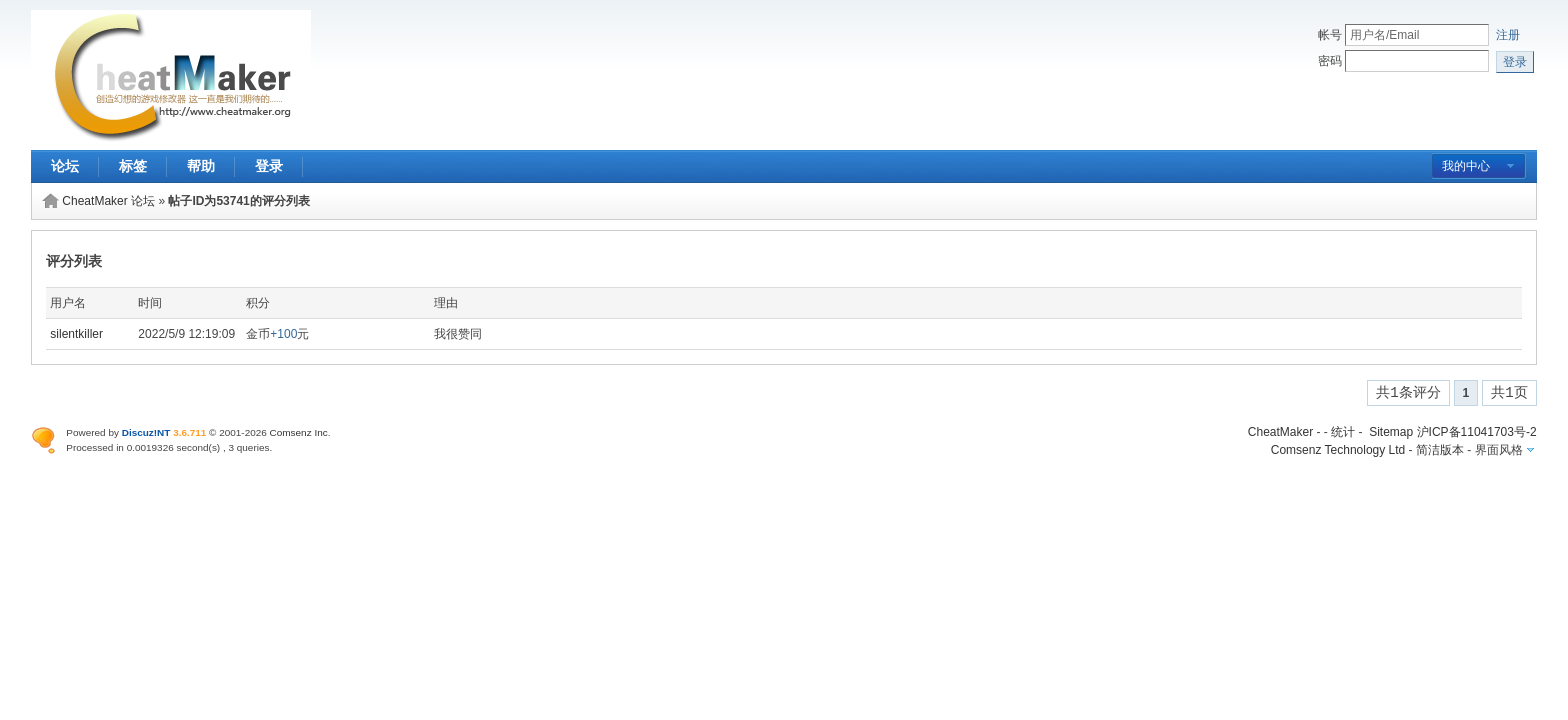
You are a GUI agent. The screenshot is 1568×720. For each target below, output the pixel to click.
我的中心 (1466, 166)
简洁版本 (1440, 450)
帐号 (1330, 35)
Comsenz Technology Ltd (1338, 450)
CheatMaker (1280, 432)
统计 (1343, 432)
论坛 (65, 166)
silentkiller (76, 334)
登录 (269, 166)
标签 (133, 166)
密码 (1330, 61)
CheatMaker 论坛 (108, 201)
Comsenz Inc (299, 432)
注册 (1508, 35)
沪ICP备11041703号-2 (1477, 432)
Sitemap (1391, 432)
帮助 (201, 166)
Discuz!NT (146, 432)
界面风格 (1499, 450)
